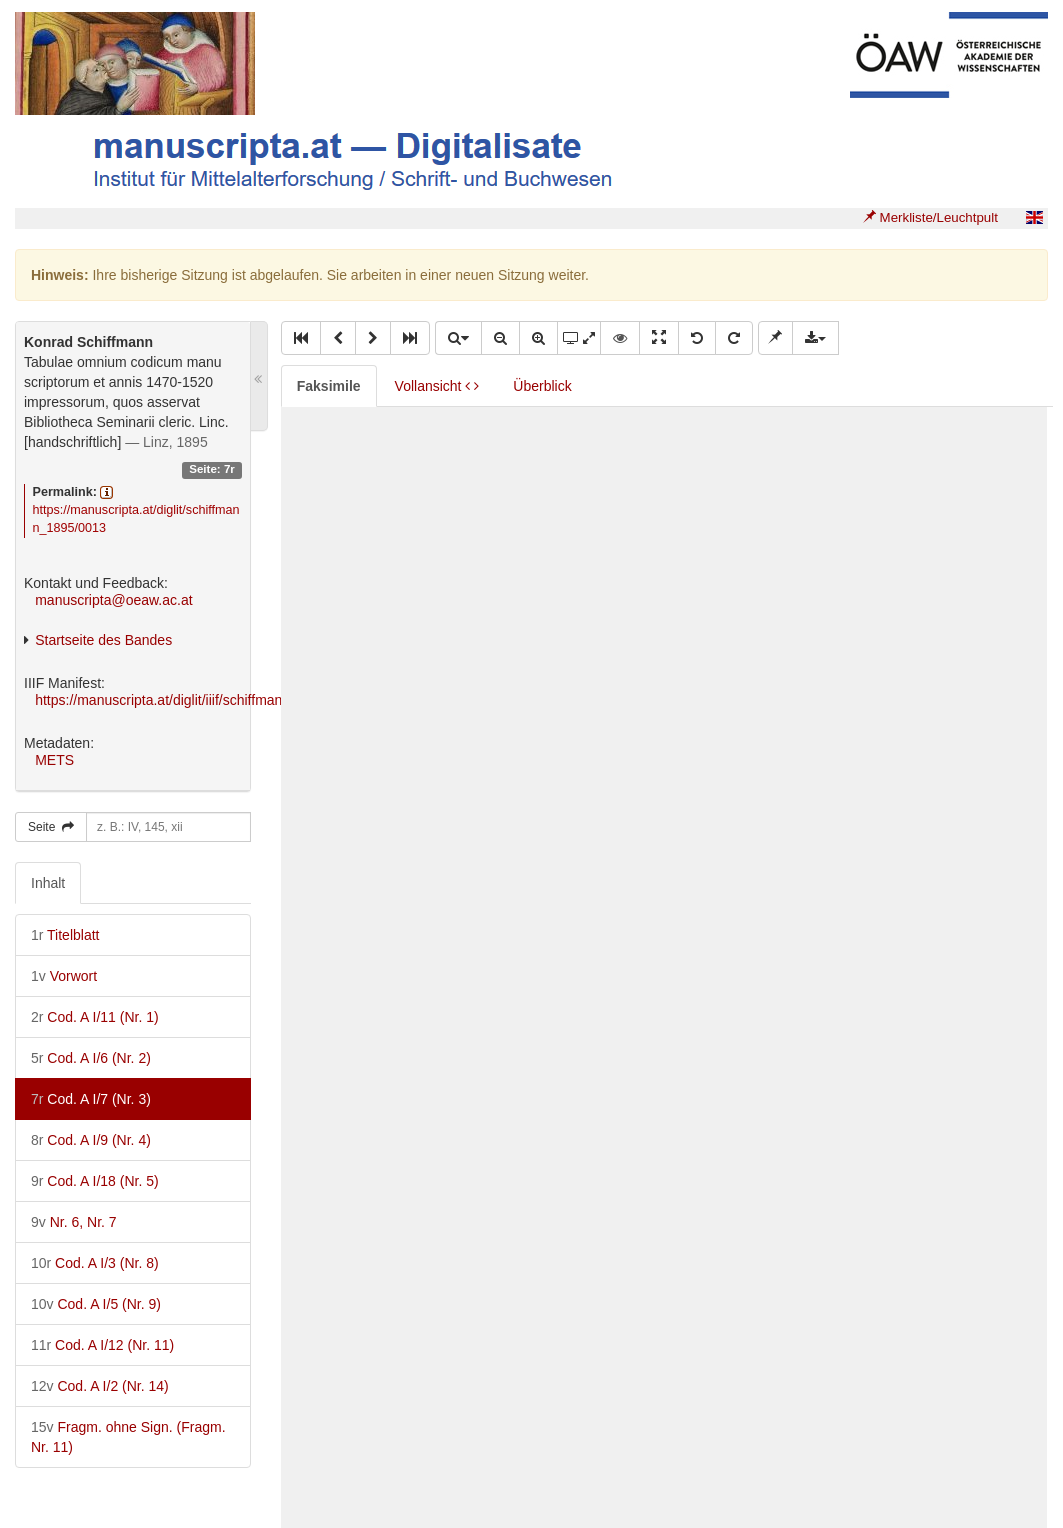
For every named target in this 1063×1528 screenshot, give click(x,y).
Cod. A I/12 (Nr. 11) (102, 1345)
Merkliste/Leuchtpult (930, 217)
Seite (51, 827)
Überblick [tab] (542, 386)
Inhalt (48, 883)
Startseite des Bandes (103, 640)
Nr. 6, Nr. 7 (74, 1222)
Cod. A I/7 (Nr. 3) (91, 1099)
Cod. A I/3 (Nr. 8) (95, 1263)
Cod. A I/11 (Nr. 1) (95, 1017)
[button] (301, 338)
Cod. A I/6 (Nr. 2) (91, 1058)
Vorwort (64, 976)
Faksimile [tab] (329, 386)
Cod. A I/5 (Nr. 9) (96, 1304)
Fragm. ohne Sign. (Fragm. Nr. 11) (128, 1437)
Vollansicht (437, 386)
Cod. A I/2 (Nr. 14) (100, 1386)
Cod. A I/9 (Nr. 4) (91, 1140)
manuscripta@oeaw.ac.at (113, 600)
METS (54, 760)
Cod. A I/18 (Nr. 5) (95, 1181)
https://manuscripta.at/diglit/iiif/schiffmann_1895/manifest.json (225, 700)
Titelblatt (65, 935)
